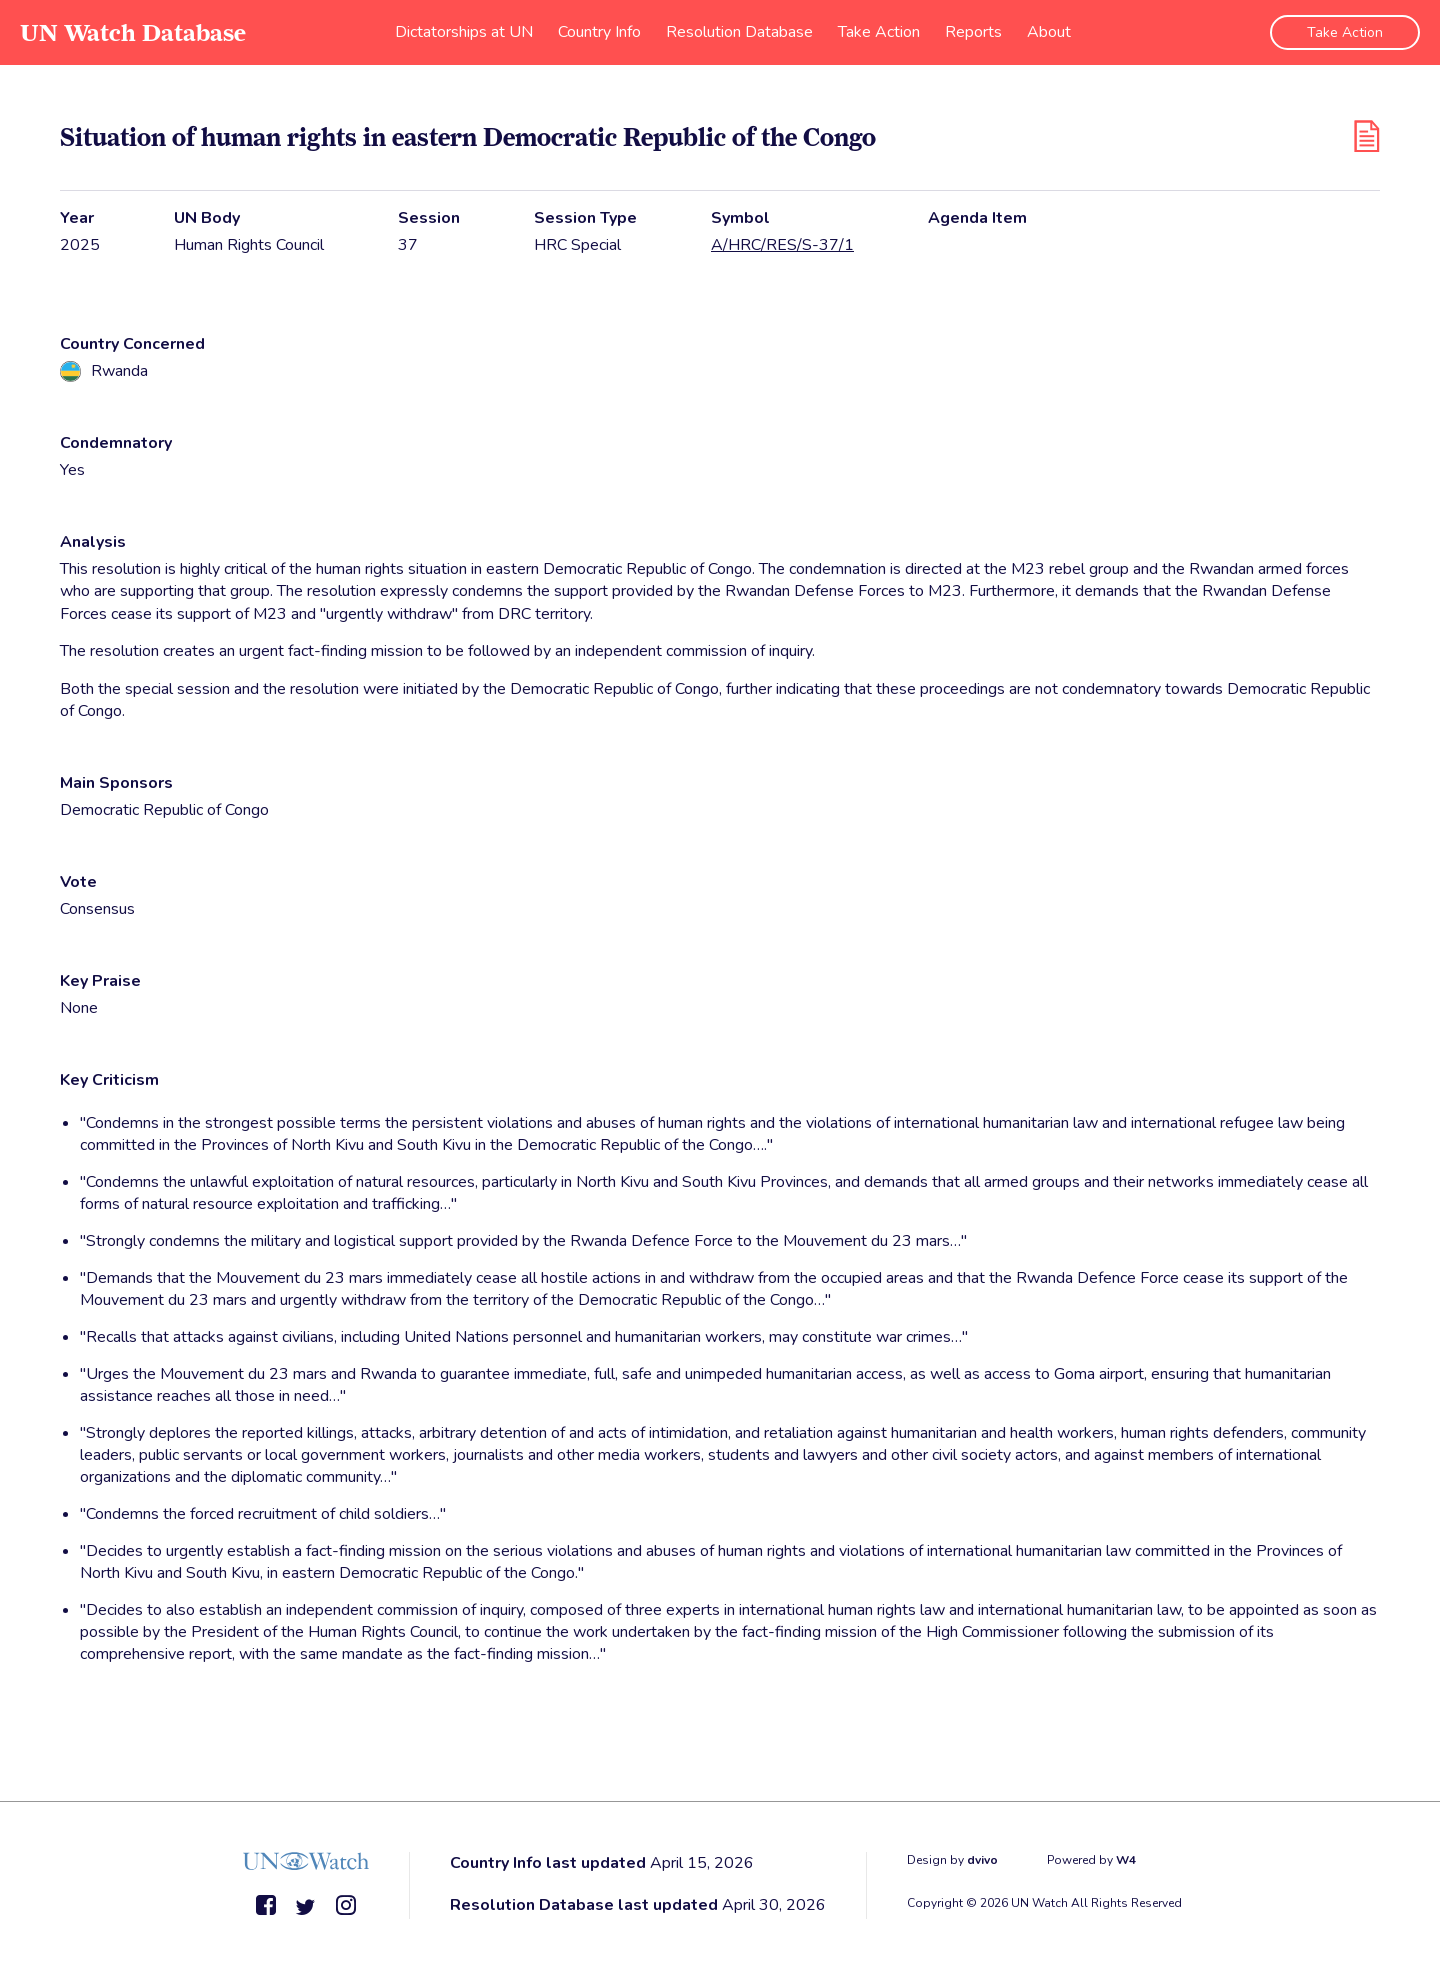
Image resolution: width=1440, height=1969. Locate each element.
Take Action (879, 32)
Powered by (1091, 1860)
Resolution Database (739, 32)
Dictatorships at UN (464, 32)
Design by (952, 1860)
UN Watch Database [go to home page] (133, 32)
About (1049, 32)
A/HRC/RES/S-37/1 (782, 245)
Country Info (599, 32)
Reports (973, 32)
